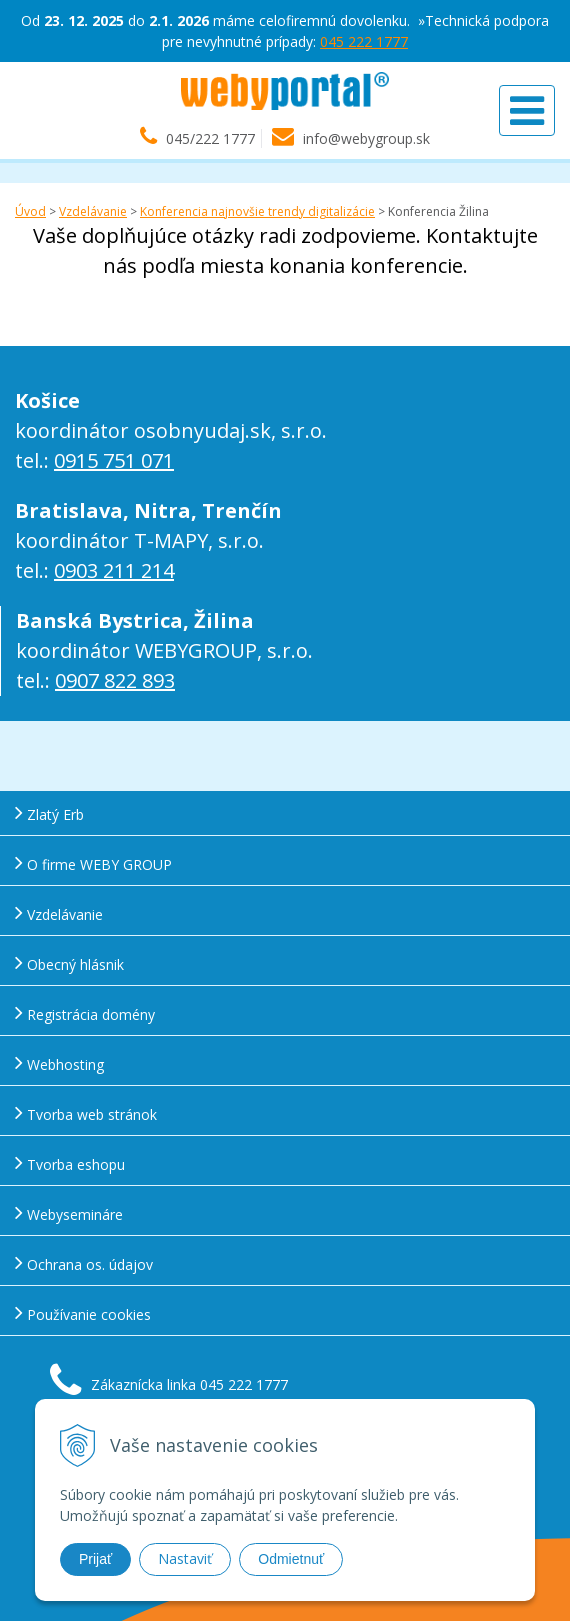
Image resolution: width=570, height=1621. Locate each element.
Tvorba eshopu (70, 1162)
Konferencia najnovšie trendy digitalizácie (257, 211)
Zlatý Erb (49, 812)
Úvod (30, 211)
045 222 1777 (364, 41)
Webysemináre (69, 1212)
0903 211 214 (114, 570)
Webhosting (59, 1062)
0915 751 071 (114, 460)
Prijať (95, 1559)
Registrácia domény (85, 1012)
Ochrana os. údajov (84, 1262)
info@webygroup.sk (366, 138)
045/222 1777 (210, 138)
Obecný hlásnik (69, 962)
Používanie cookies (83, 1312)
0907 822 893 (115, 680)
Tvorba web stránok (86, 1112)
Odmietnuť (291, 1559)
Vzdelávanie (93, 211)
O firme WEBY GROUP (93, 862)
